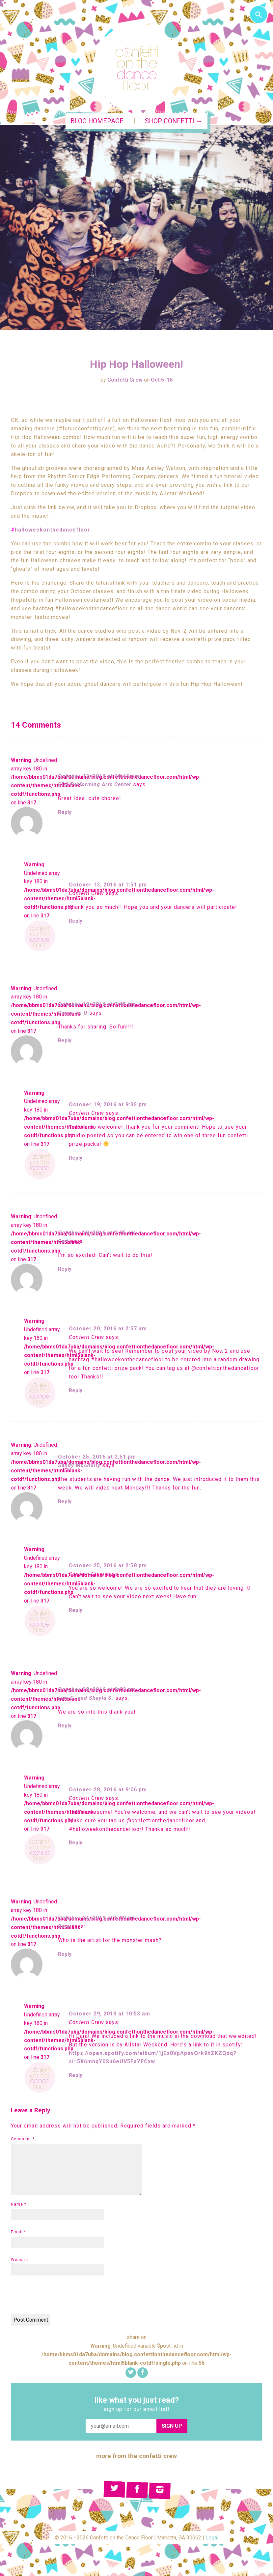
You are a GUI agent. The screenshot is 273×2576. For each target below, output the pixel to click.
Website (19, 2259)
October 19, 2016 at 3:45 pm (97, 1004)
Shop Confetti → (174, 121)
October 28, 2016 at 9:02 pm (97, 1689)
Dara (64, 1926)
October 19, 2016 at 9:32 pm (108, 1104)
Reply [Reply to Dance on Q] (64, 1040)
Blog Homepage (96, 121)
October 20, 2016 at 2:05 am (97, 1233)
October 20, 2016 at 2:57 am (108, 1328)
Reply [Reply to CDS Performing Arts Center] (64, 812)
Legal (211, 2537)
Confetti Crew (125, 380)
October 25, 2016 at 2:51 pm (97, 1457)
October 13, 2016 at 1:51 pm (108, 885)
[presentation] (61, 2296)
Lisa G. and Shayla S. (86, 1698)
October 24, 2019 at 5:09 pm (97, 1918)
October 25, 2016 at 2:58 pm (108, 1565)
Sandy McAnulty (79, 1465)
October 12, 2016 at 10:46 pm (98, 776)
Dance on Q (73, 1013)
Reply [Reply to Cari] (64, 1269)
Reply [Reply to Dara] (64, 1954)
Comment (23, 2139)
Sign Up (172, 2426)
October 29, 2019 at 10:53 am (109, 2014)
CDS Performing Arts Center (94, 784)
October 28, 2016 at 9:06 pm (108, 1789)
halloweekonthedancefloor (52, 530)
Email (18, 2232)
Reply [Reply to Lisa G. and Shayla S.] (64, 1725)
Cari (63, 1241)
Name (18, 2204)
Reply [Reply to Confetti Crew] (75, 921)
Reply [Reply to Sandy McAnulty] (64, 1501)
